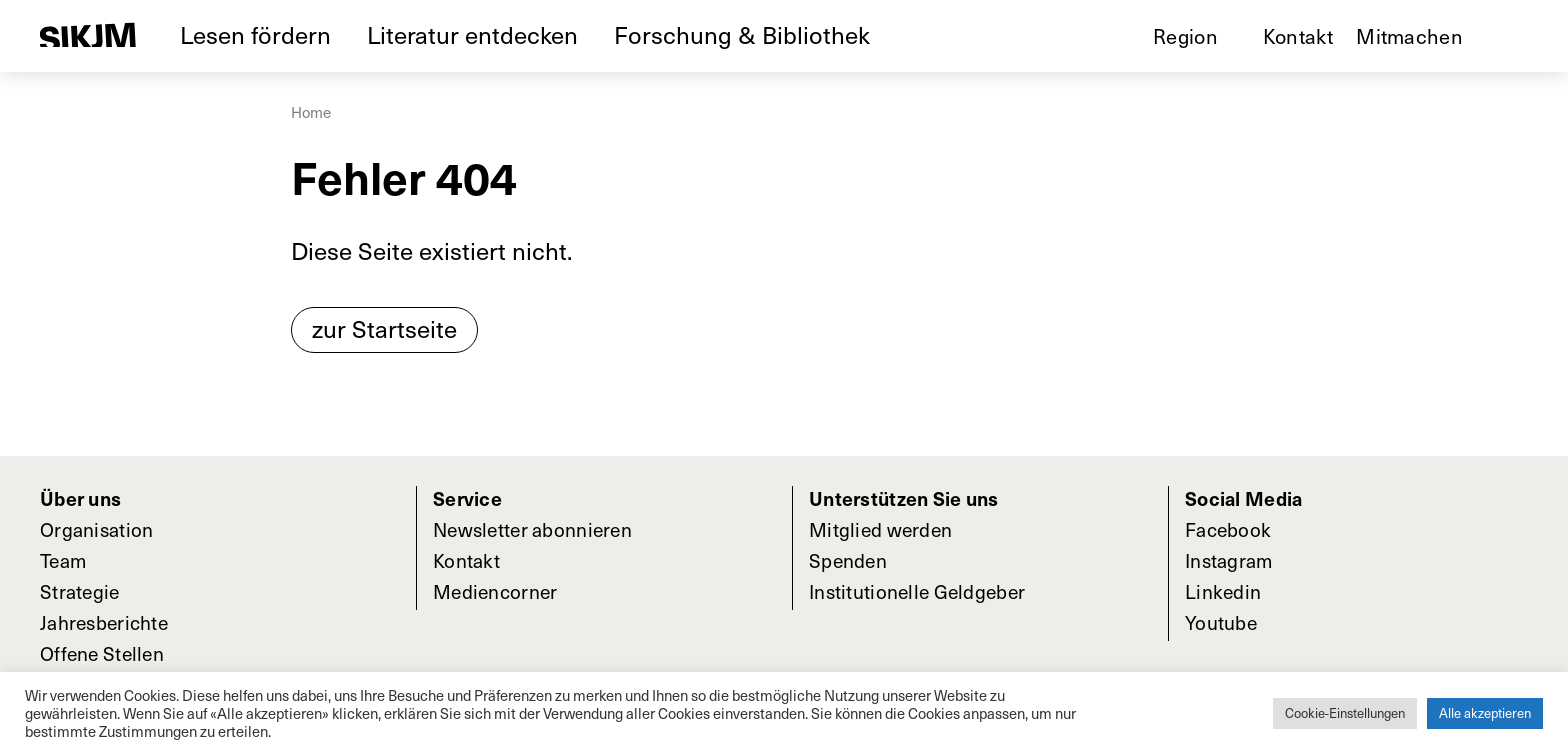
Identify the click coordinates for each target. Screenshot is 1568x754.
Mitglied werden (880, 529)
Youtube (1221, 622)
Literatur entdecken (472, 35)
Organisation (96, 529)
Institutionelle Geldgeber (917, 591)
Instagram (1229, 560)
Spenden (848, 560)
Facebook (1228, 529)
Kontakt (1298, 36)
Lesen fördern (255, 35)
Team (63, 560)
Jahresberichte (104, 622)
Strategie (80, 591)
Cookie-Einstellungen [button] (1345, 713)
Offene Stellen (102, 653)
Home (311, 112)
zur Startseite (384, 328)
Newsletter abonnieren (532, 529)
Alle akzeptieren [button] (1485, 713)
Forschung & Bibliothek (742, 35)
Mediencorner (495, 591)
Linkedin (1223, 591)
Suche (1518, 35)
